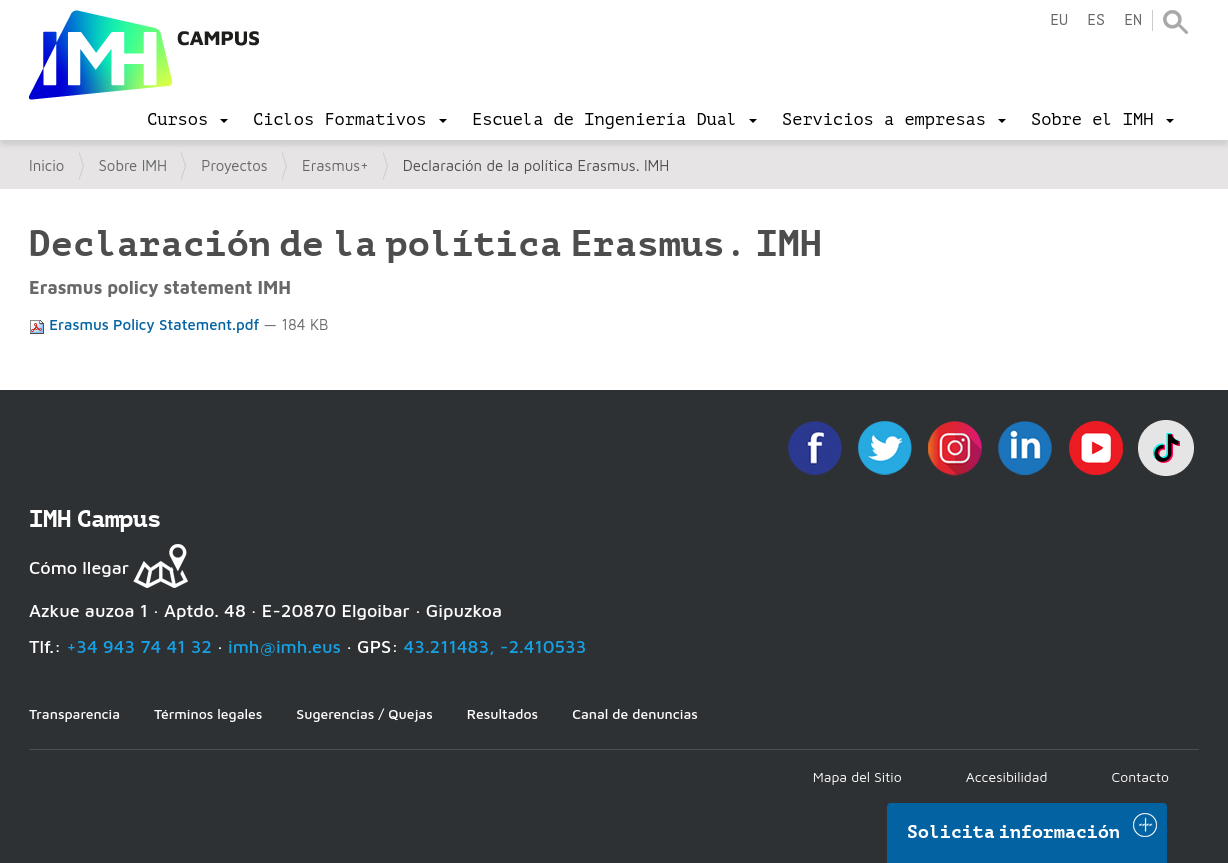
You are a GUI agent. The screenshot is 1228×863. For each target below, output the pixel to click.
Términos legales (208, 713)
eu (1059, 20)
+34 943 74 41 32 (139, 646)
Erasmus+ (335, 165)
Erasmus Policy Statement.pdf (146, 324)
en (1133, 20)
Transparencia (74, 713)
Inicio (46, 165)
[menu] (187, 120)
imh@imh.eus (284, 646)
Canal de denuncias (635, 713)
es (1096, 20)
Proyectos (234, 165)
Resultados (502, 713)
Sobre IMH (133, 165)
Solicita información (1014, 832)
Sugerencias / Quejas (364, 713)
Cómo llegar (79, 567)
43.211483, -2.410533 (495, 646)
